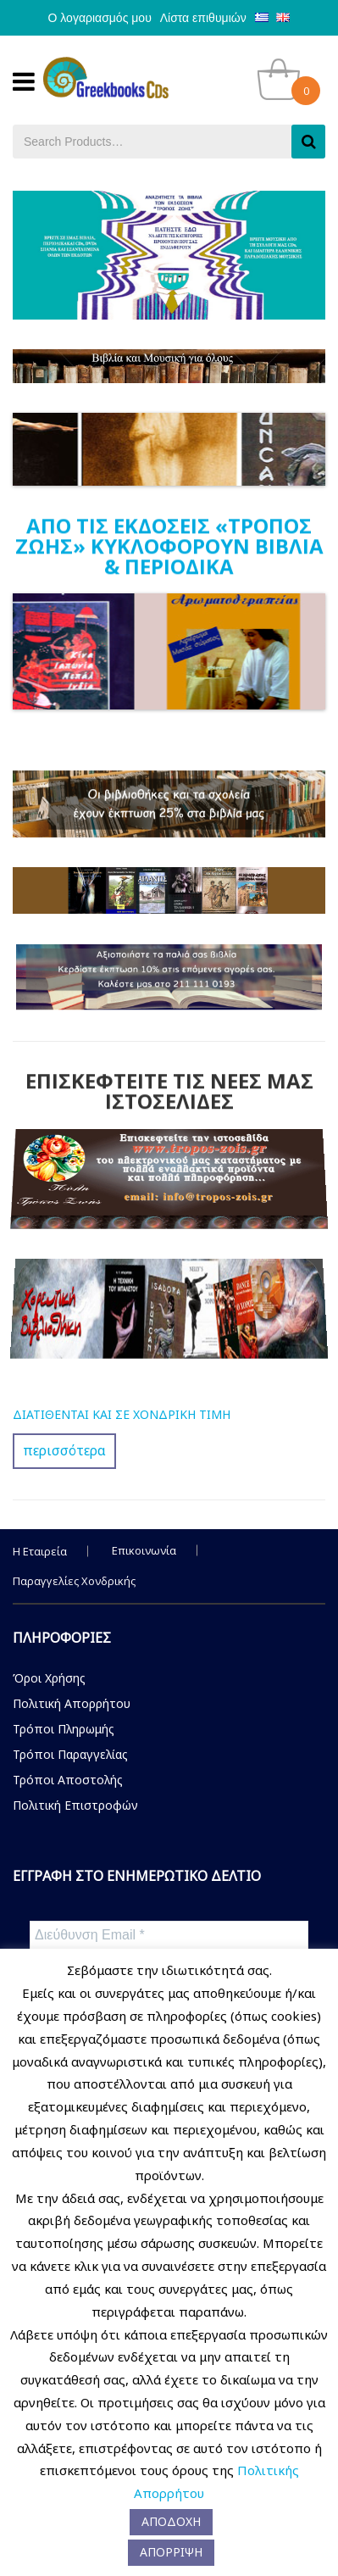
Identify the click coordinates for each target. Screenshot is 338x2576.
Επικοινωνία (144, 1550)
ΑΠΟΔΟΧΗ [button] (171, 2521)
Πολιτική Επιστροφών (75, 1805)
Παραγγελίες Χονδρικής (74, 1580)
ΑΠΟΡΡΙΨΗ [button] (171, 2552)
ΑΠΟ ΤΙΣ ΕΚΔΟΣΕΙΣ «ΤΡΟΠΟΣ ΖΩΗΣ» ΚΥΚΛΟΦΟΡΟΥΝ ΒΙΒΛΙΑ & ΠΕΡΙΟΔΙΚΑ (169, 545)
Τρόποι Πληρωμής (63, 1729)
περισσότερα (64, 1450)
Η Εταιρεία (40, 1551)
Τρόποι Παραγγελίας (70, 1754)
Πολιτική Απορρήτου (71, 1703)
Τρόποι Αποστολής (68, 1780)
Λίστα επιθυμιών (203, 18)
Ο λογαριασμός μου (100, 18)
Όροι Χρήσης (49, 1678)
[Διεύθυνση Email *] (169, 1935)
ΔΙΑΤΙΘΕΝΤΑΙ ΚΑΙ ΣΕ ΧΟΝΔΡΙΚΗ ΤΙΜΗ (121, 1414)
